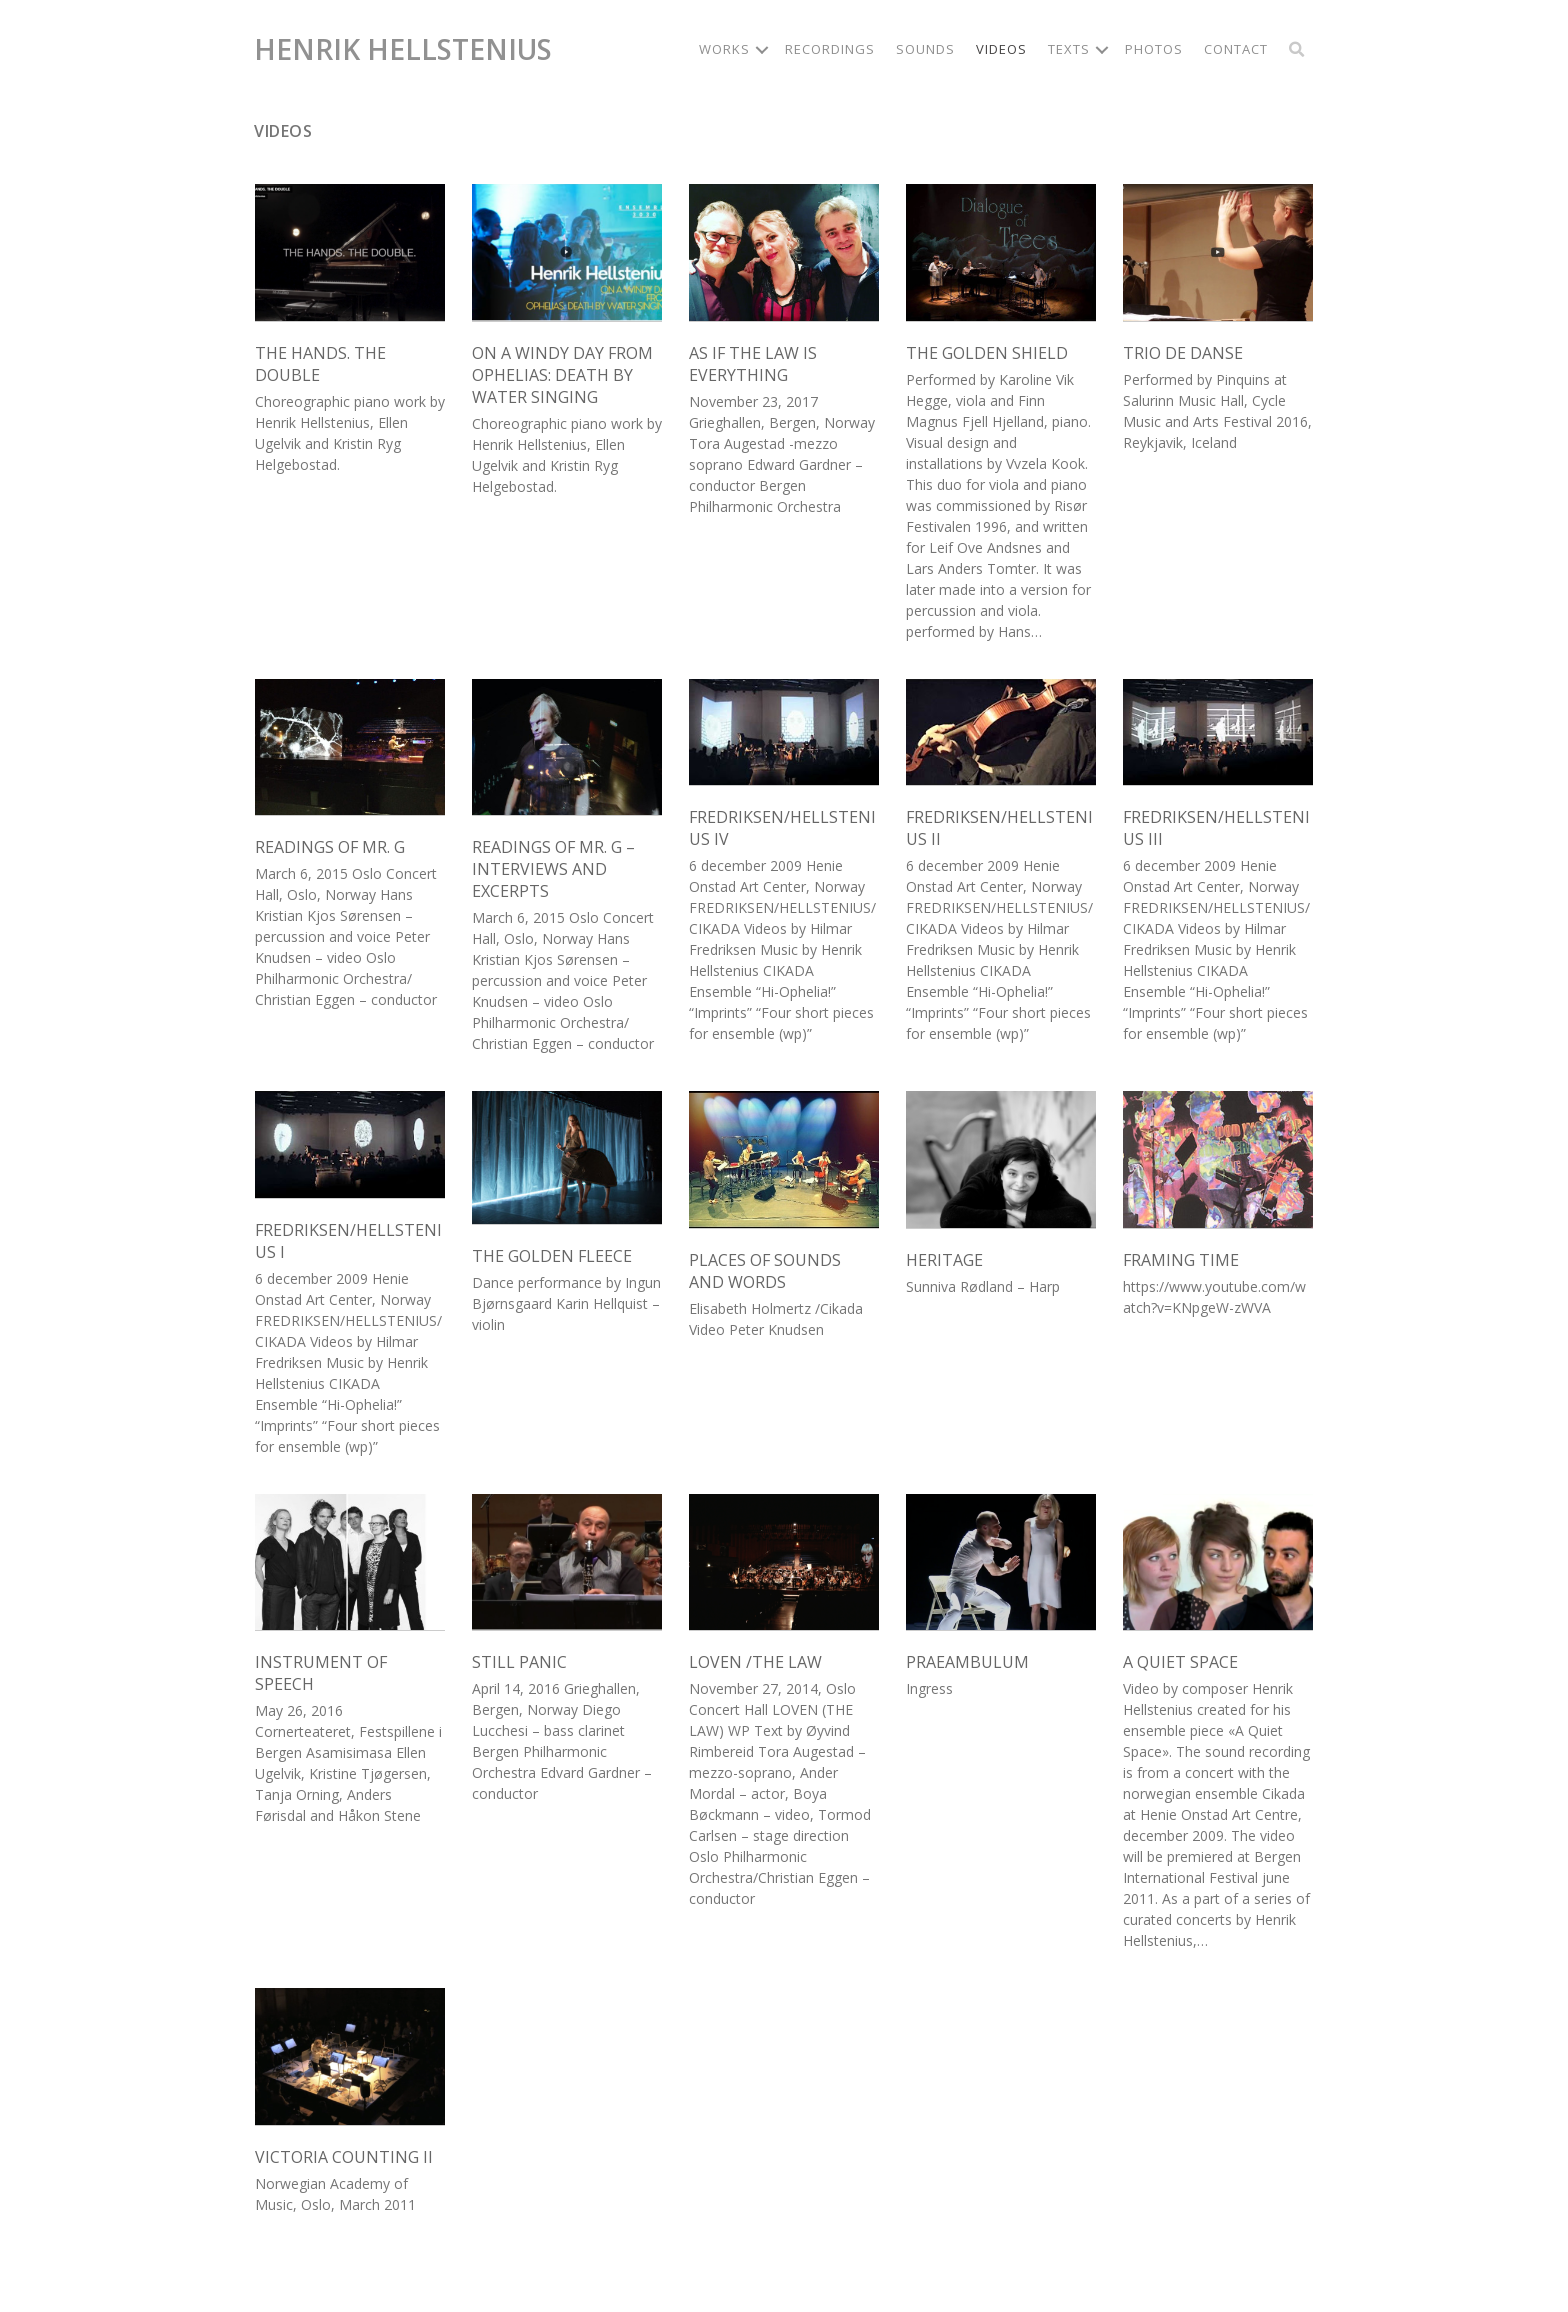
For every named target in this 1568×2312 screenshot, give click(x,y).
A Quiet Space (1180, 1662)
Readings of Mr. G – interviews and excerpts (553, 869)
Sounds (925, 49)
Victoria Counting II (344, 2157)
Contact (1236, 49)
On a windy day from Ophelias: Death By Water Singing (562, 375)
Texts (1069, 49)
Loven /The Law (755, 1662)
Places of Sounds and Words (765, 1271)
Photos (1154, 49)
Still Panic (519, 1662)
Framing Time (1181, 1260)
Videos (1001, 49)
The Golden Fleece (552, 1256)
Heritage (944, 1260)
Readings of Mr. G (330, 847)
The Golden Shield (987, 353)
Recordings (830, 49)
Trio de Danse (1183, 353)
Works (724, 49)
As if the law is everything (753, 364)
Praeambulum (967, 1662)
